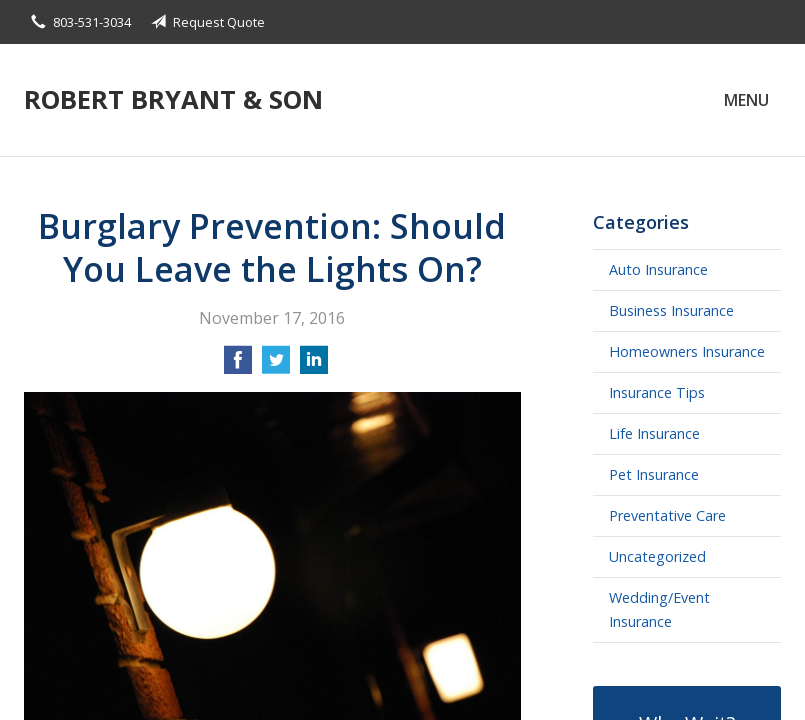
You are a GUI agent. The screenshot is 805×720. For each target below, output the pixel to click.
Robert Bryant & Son (173, 99)
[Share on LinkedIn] (314, 366)
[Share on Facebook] (238, 366)
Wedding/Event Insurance (659, 609)
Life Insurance (654, 433)
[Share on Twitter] (276, 366)
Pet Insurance (654, 474)
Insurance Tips (657, 392)
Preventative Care (667, 515)
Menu (746, 100)
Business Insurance (671, 310)
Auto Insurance (658, 269)
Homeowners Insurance (687, 351)
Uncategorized (657, 556)
